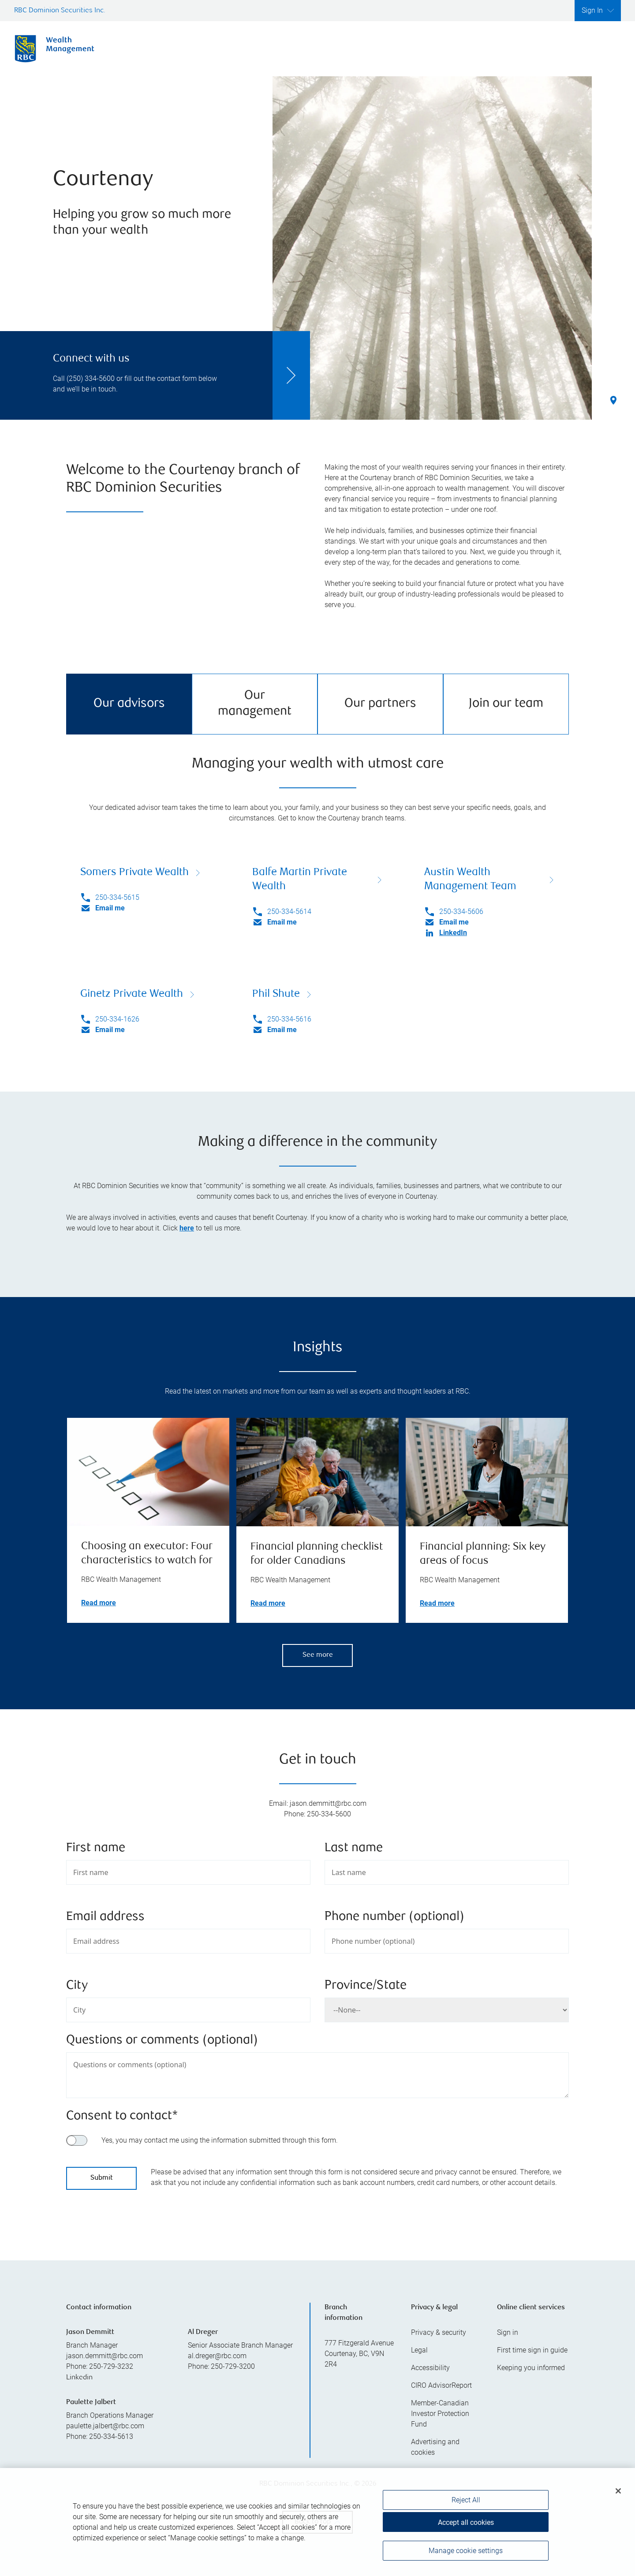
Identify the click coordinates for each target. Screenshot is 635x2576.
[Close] (618, 2496)
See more (318, 1655)
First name (95, 1848)
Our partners (380, 703)
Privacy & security (438, 2332)
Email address (105, 1917)
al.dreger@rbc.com (217, 2356)
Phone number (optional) (394, 1917)
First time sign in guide (532, 2350)
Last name (354, 1848)
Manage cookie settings (466, 2556)
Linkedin (79, 2378)
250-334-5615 (117, 897)
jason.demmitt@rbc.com (104, 2356)
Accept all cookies (466, 2528)
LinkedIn (453, 932)
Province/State (366, 1986)
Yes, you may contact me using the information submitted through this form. (219, 2140)
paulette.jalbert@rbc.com (105, 2426)
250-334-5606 (461, 911)
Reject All (466, 2505)
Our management (254, 704)
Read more (98, 1603)
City (77, 1986)
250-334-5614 (289, 911)
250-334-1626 (117, 1019)
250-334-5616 (289, 1019)
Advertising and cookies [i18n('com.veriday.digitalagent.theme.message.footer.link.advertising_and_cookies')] (435, 2447)
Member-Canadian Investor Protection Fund (440, 2413)
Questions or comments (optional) (162, 2040)
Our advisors (129, 703)
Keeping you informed (531, 2368)
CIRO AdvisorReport (441, 2385)
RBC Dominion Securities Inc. (59, 11)
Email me (110, 908)
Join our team (506, 703)
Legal (419, 2350)
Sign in (507, 2332)
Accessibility (430, 2368)
